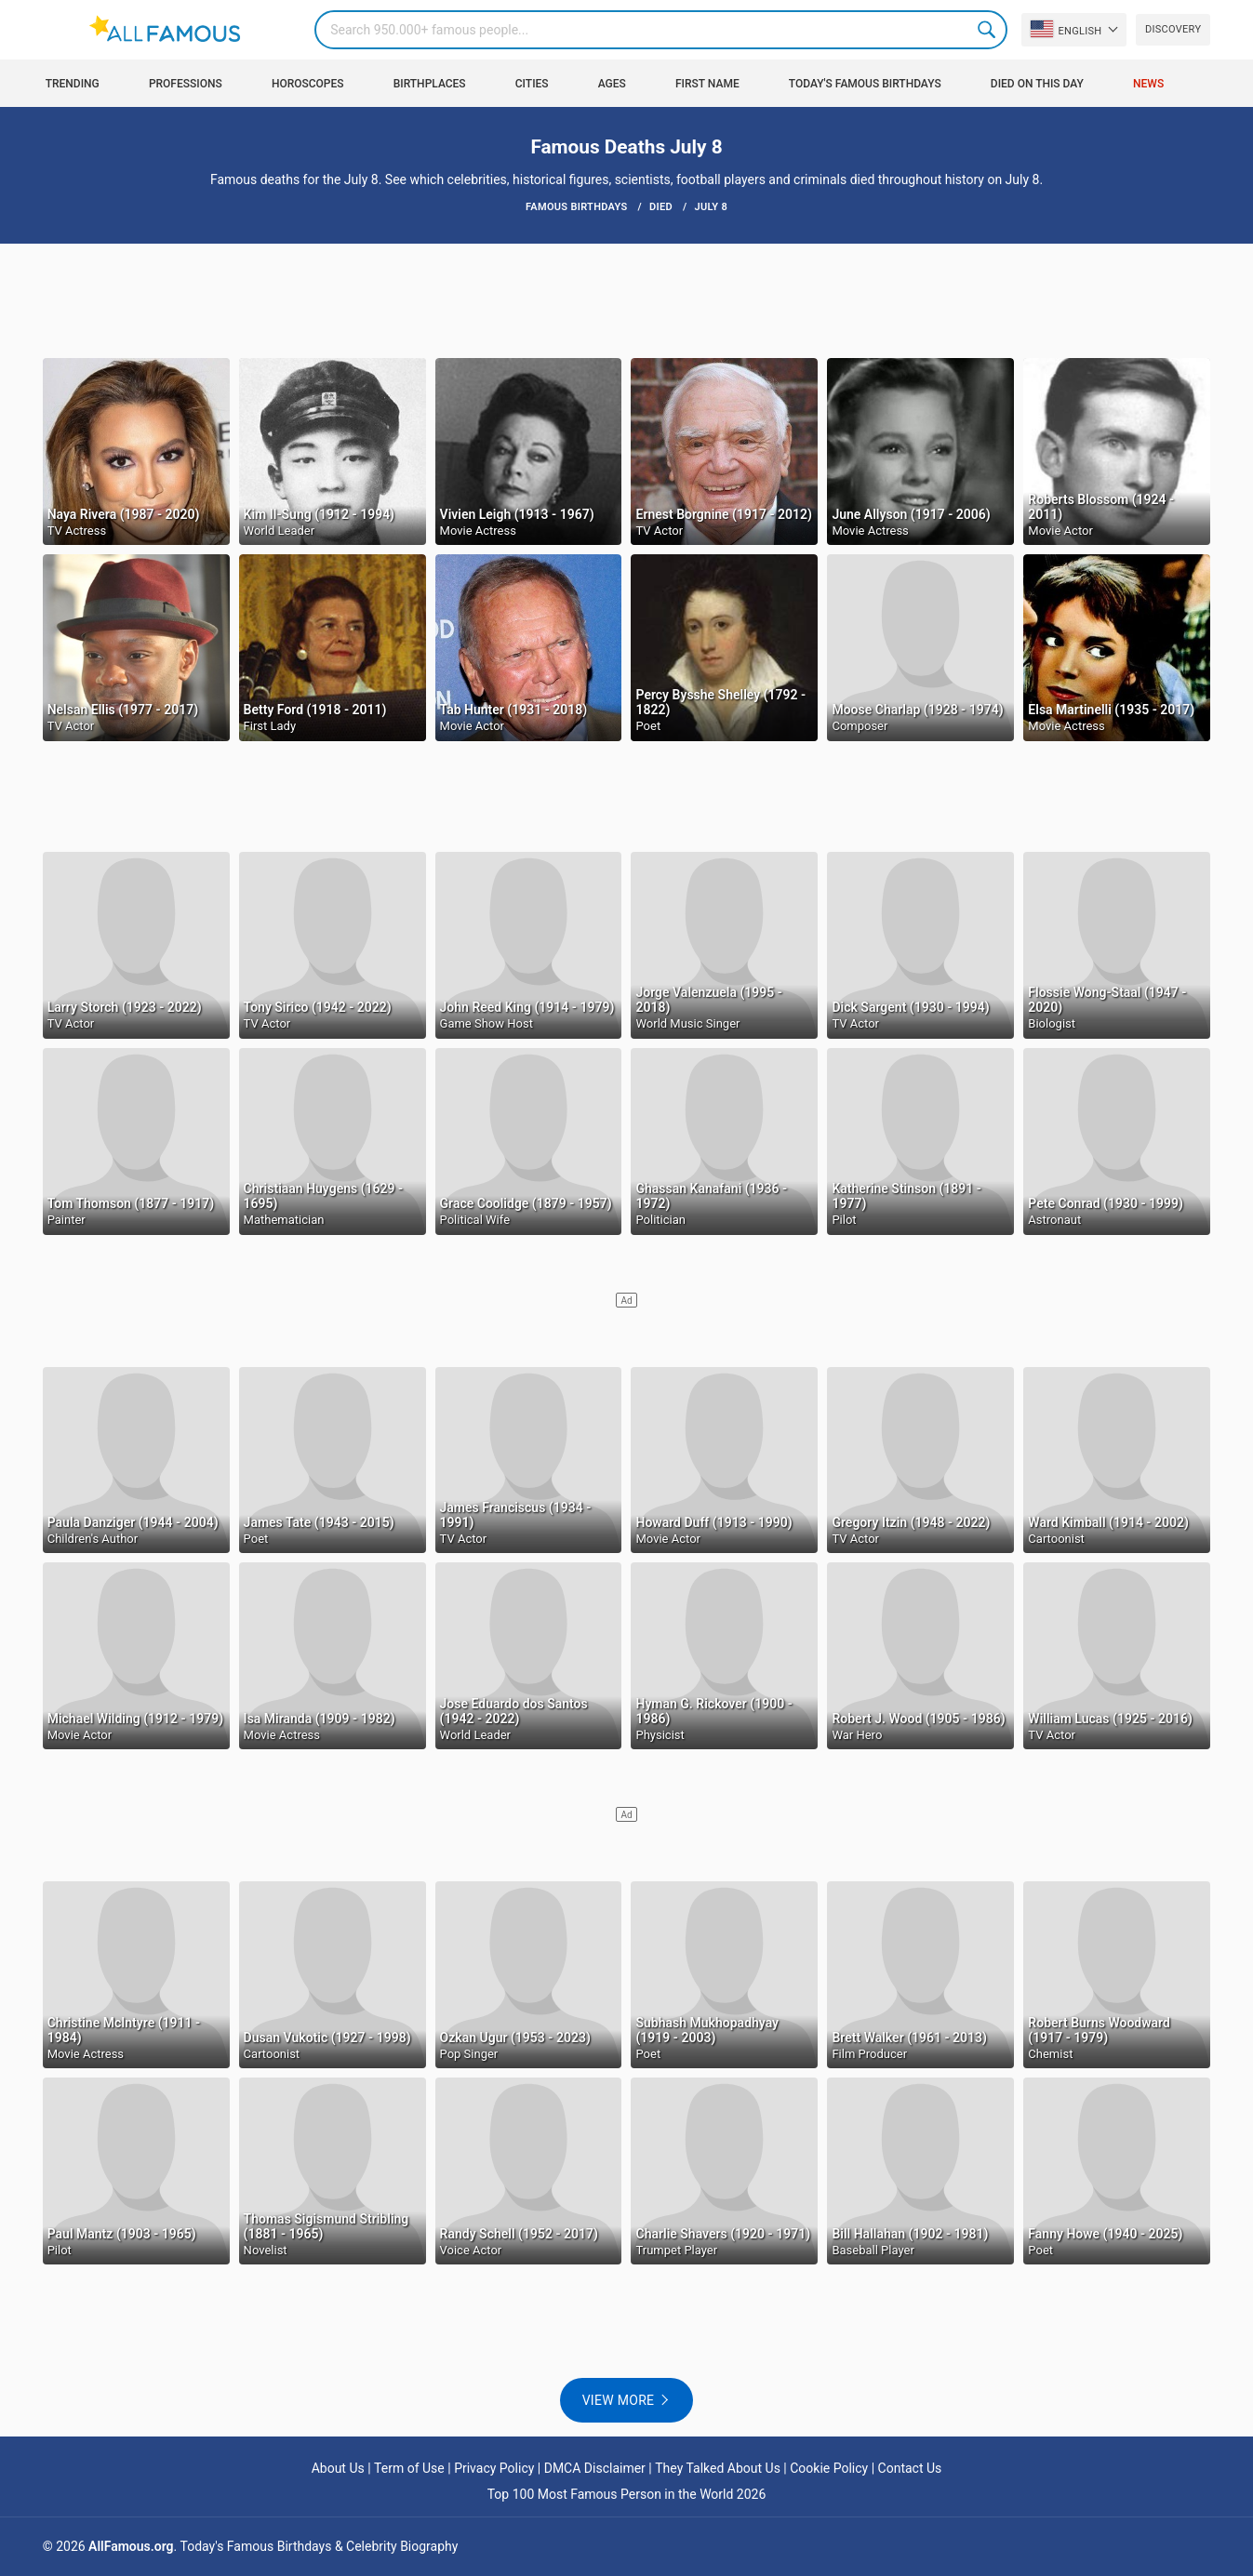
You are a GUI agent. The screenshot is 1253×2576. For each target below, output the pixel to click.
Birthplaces (429, 83)
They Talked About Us (717, 2468)
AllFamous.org (130, 2546)
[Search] (660, 29)
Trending (73, 83)
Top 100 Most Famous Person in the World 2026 (626, 2494)
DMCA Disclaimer (595, 2468)
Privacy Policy (494, 2468)
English (1066, 28)
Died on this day (1037, 83)
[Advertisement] (626, 299)
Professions (185, 83)
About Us (338, 2468)
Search (987, 29)
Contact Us (910, 2468)
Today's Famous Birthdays (865, 83)
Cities (532, 83)
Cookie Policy (829, 2468)
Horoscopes (308, 83)
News (1148, 83)
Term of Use (409, 2468)
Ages (612, 83)
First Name (707, 83)
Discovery (1173, 29)
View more (618, 2400)
